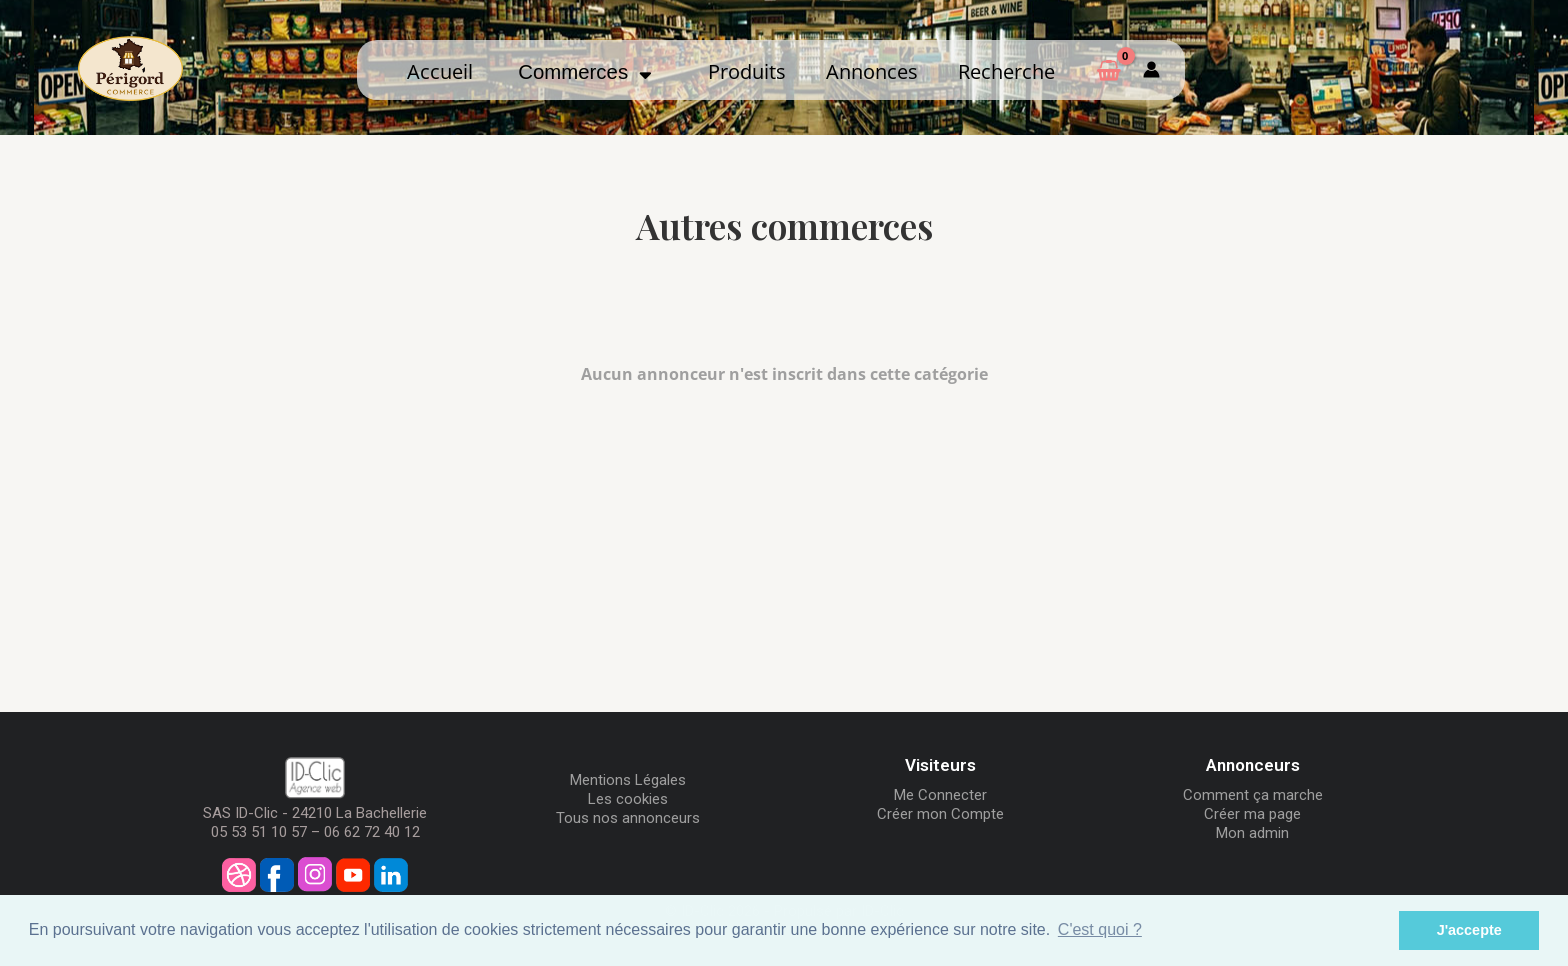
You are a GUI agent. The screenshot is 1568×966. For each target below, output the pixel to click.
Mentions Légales (628, 780)
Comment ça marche (1253, 795)
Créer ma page (1252, 814)
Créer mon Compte (940, 814)
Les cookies (628, 799)
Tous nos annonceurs (628, 818)
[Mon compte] (1151, 70)
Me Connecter (940, 795)
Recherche (1006, 71)
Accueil (440, 71)
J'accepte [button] (1469, 930)
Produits (747, 71)
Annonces (872, 71)
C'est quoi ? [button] (1100, 929)
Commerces (585, 72)
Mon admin (1252, 833)
